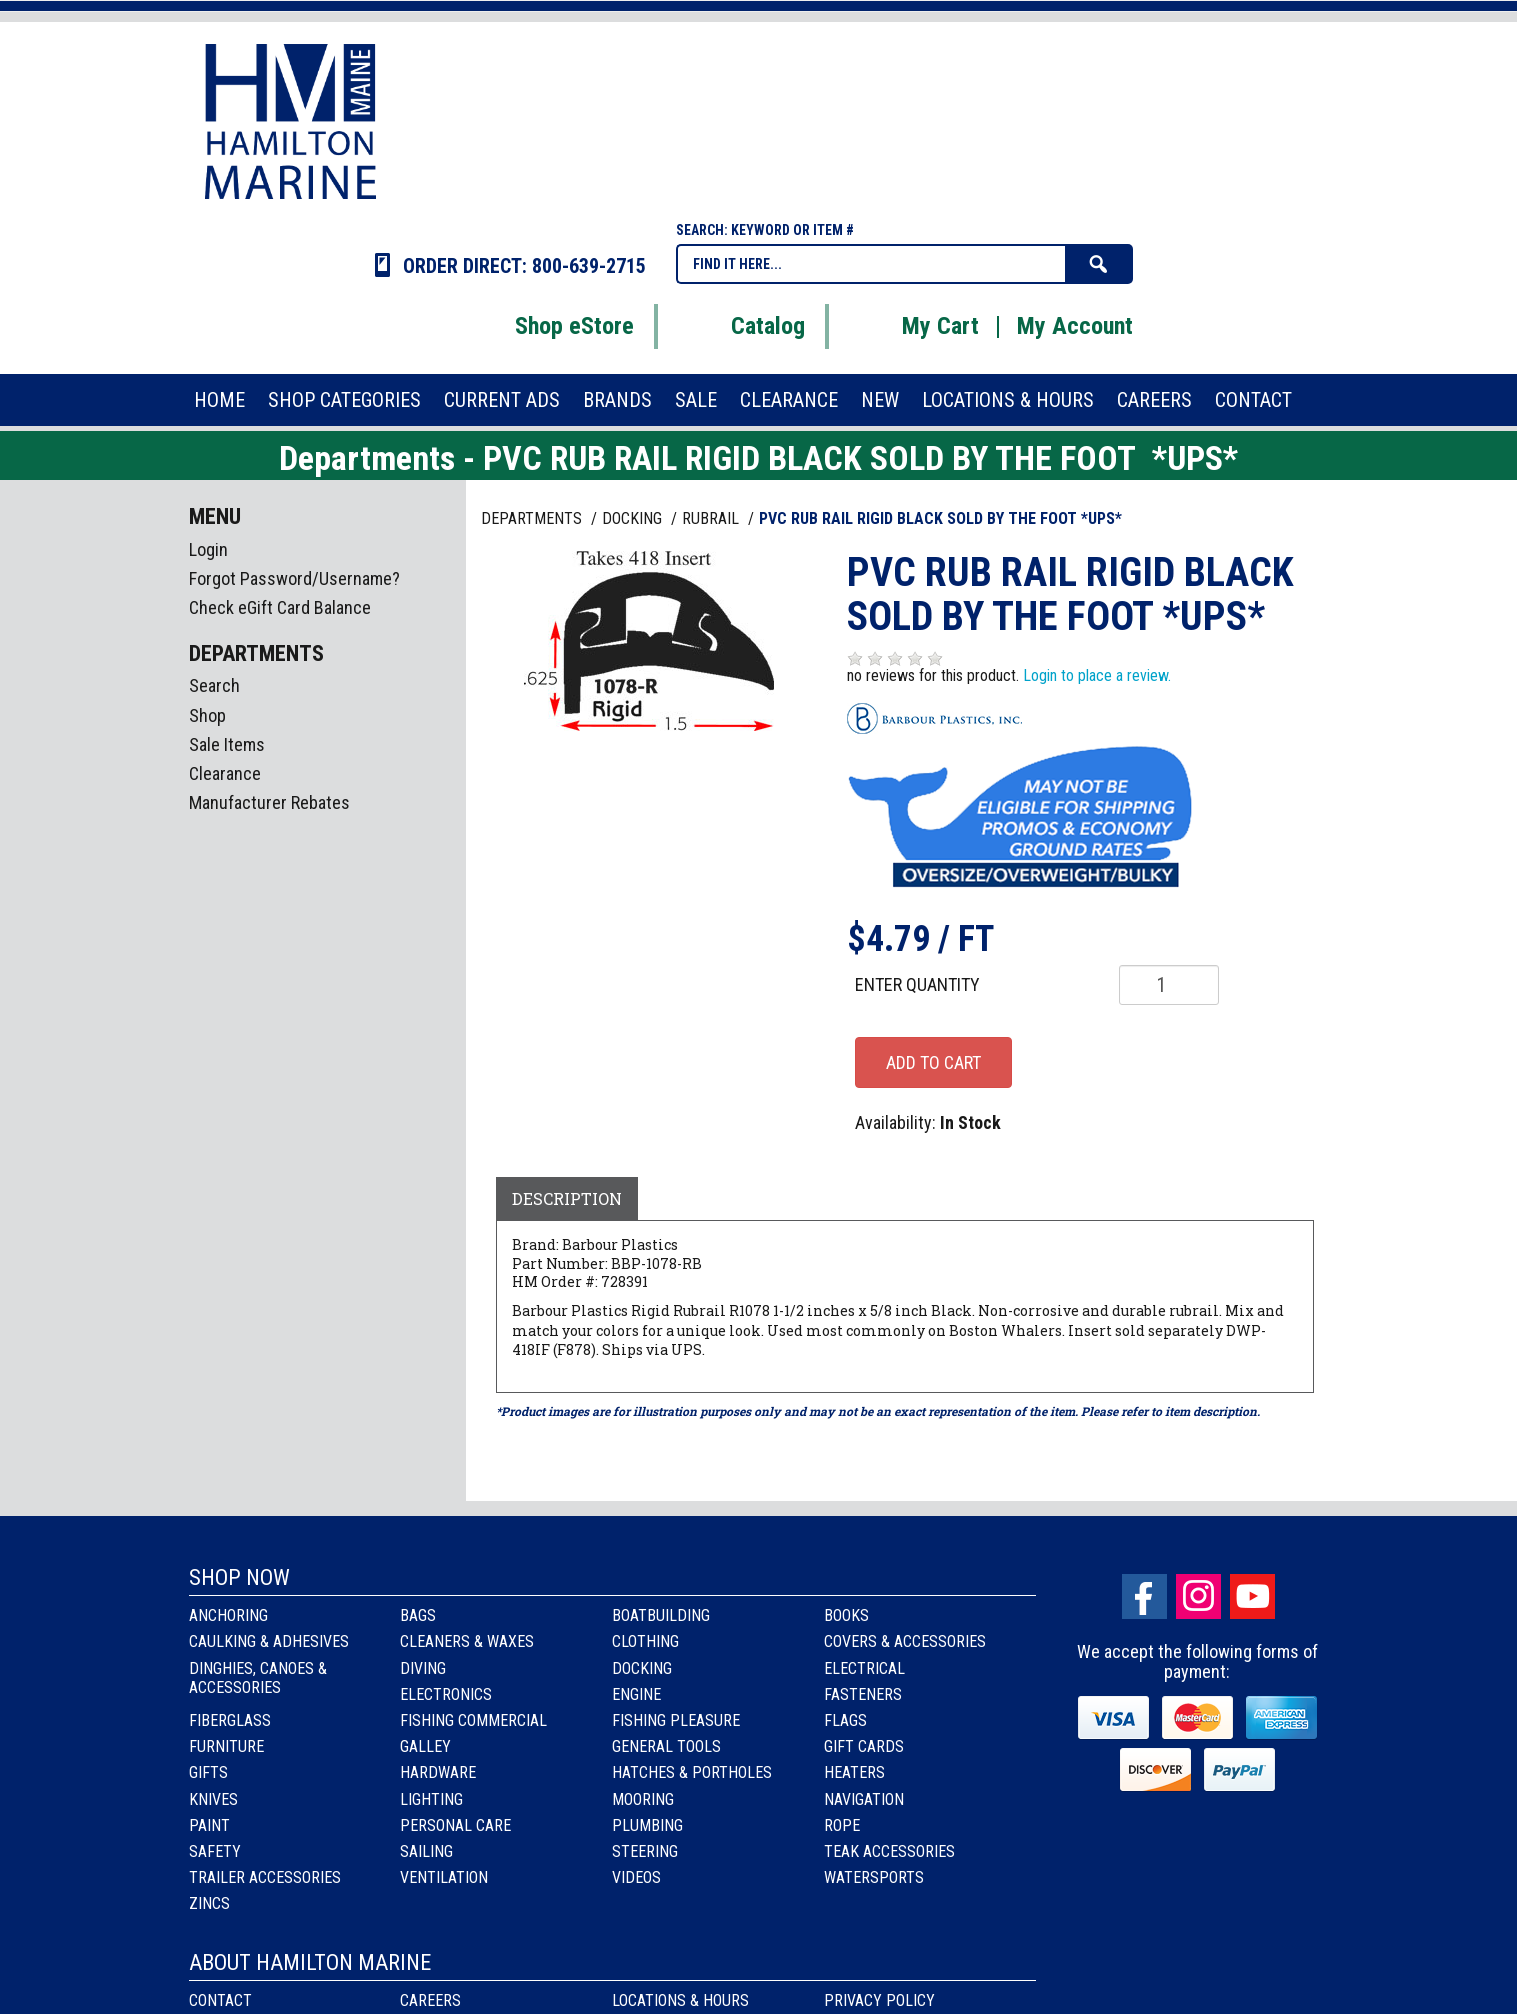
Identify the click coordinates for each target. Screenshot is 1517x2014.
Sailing (426, 1851)
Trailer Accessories (265, 1877)
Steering (645, 1851)
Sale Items (227, 744)
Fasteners (863, 1694)
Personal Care (455, 1825)
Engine (636, 1694)
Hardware (438, 1772)
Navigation (864, 1799)
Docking (642, 1668)
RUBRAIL (712, 518)
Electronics (446, 1694)
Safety (215, 1851)
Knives (213, 1799)
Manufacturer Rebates (269, 802)
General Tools (666, 1746)
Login (208, 549)
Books (846, 1615)
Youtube (1252, 1596)
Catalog (743, 326)
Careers (430, 2000)
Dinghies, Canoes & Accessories (258, 1678)
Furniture (226, 1746)
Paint (209, 1825)
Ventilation (444, 1877)
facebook (1144, 1596)
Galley (425, 1746)
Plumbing (647, 1825)
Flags (845, 1720)
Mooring (643, 1799)
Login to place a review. (1097, 675)
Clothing (645, 1641)
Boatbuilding (661, 1615)
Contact (220, 2000)
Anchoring (228, 1615)
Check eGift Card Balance (280, 607)
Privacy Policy (879, 2000)
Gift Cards (864, 1746)
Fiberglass (230, 1720)
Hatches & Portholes (692, 1772)
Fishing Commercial (473, 1720)
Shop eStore (549, 326)
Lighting (431, 1799)
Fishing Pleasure (676, 1720)
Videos (636, 1877)
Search (214, 685)
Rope (842, 1825)
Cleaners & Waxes (467, 1641)
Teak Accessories (889, 1851)
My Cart (915, 326)
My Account (1075, 326)
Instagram (1198, 1596)
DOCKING (634, 518)
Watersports (874, 1877)
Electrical (864, 1668)
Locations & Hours (680, 2000)
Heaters (854, 1772)
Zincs (209, 1903)
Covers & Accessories (905, 1641)
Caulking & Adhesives (269, 1641)
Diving (423, 1668)
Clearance (225, 773)
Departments (533, 518)
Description (567, 1198)
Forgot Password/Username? (294, 578)
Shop (207, 715)
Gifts (208, 1772)
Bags (418, 1615)
